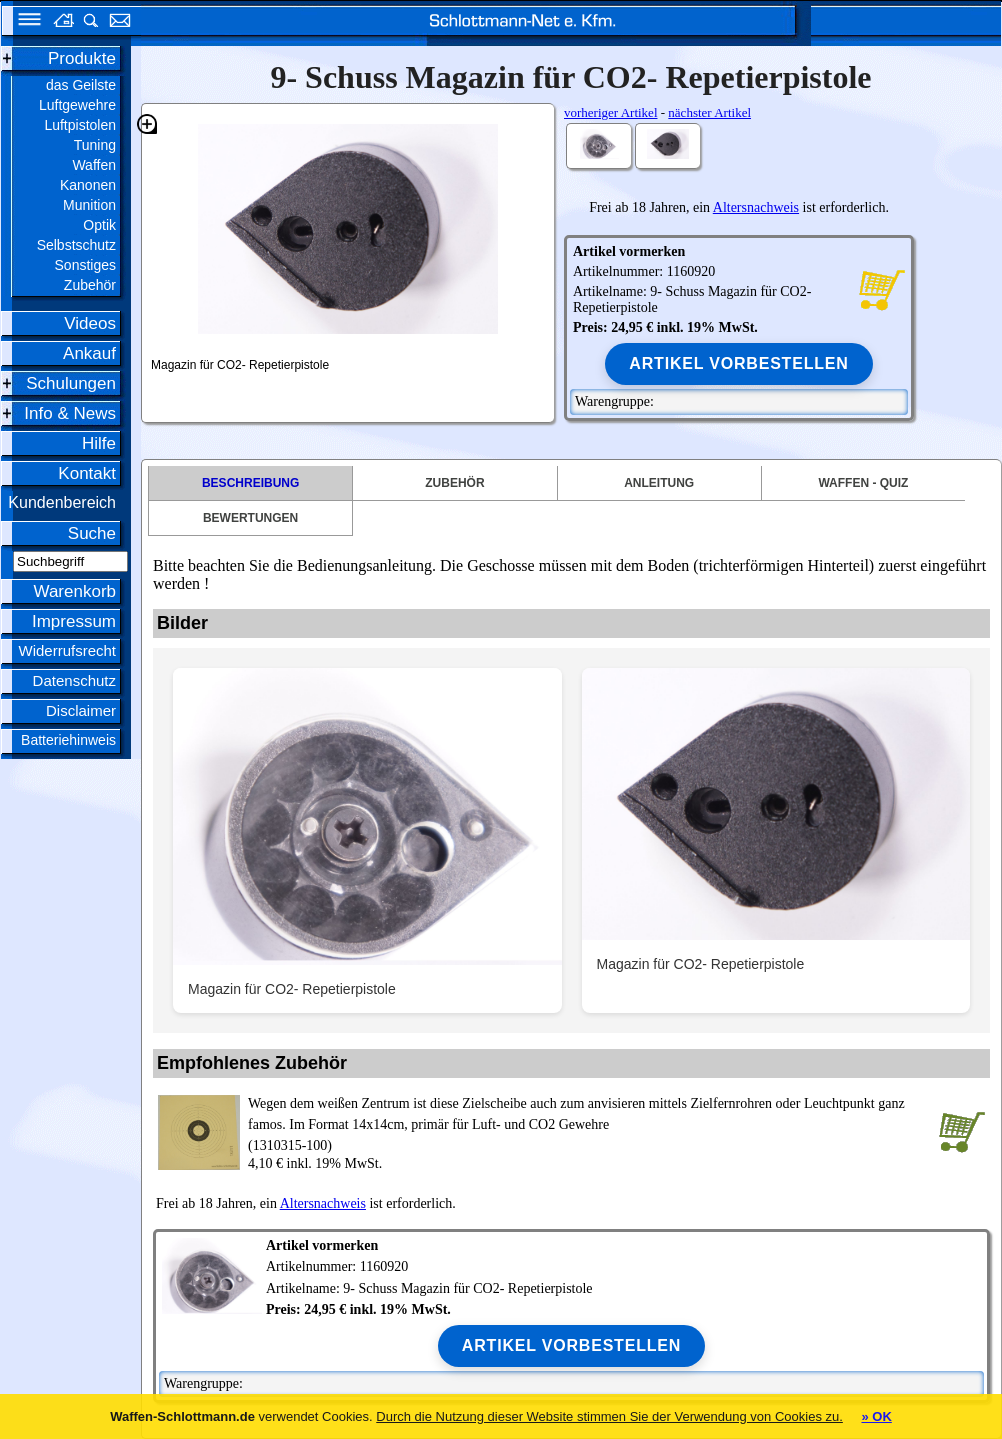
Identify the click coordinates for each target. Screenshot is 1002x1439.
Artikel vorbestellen (738, 363)
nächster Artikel (709, 112)
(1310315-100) (589, 1123)
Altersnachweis (756, 207)
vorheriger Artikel (611, 112)
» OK (876, 1416)
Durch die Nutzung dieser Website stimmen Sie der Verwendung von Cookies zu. (609, 1416)
